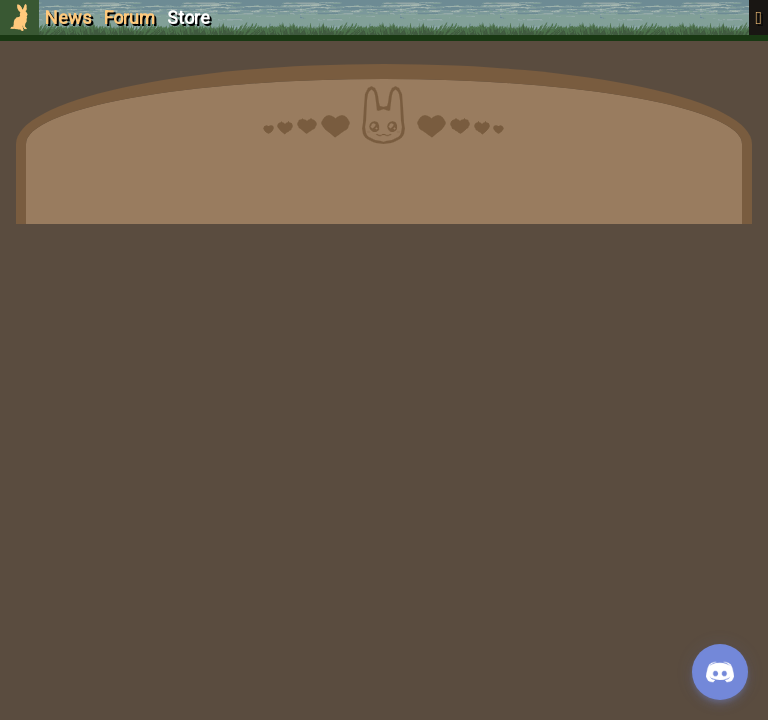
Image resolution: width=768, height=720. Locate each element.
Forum (129, 17)
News (68, 17)
